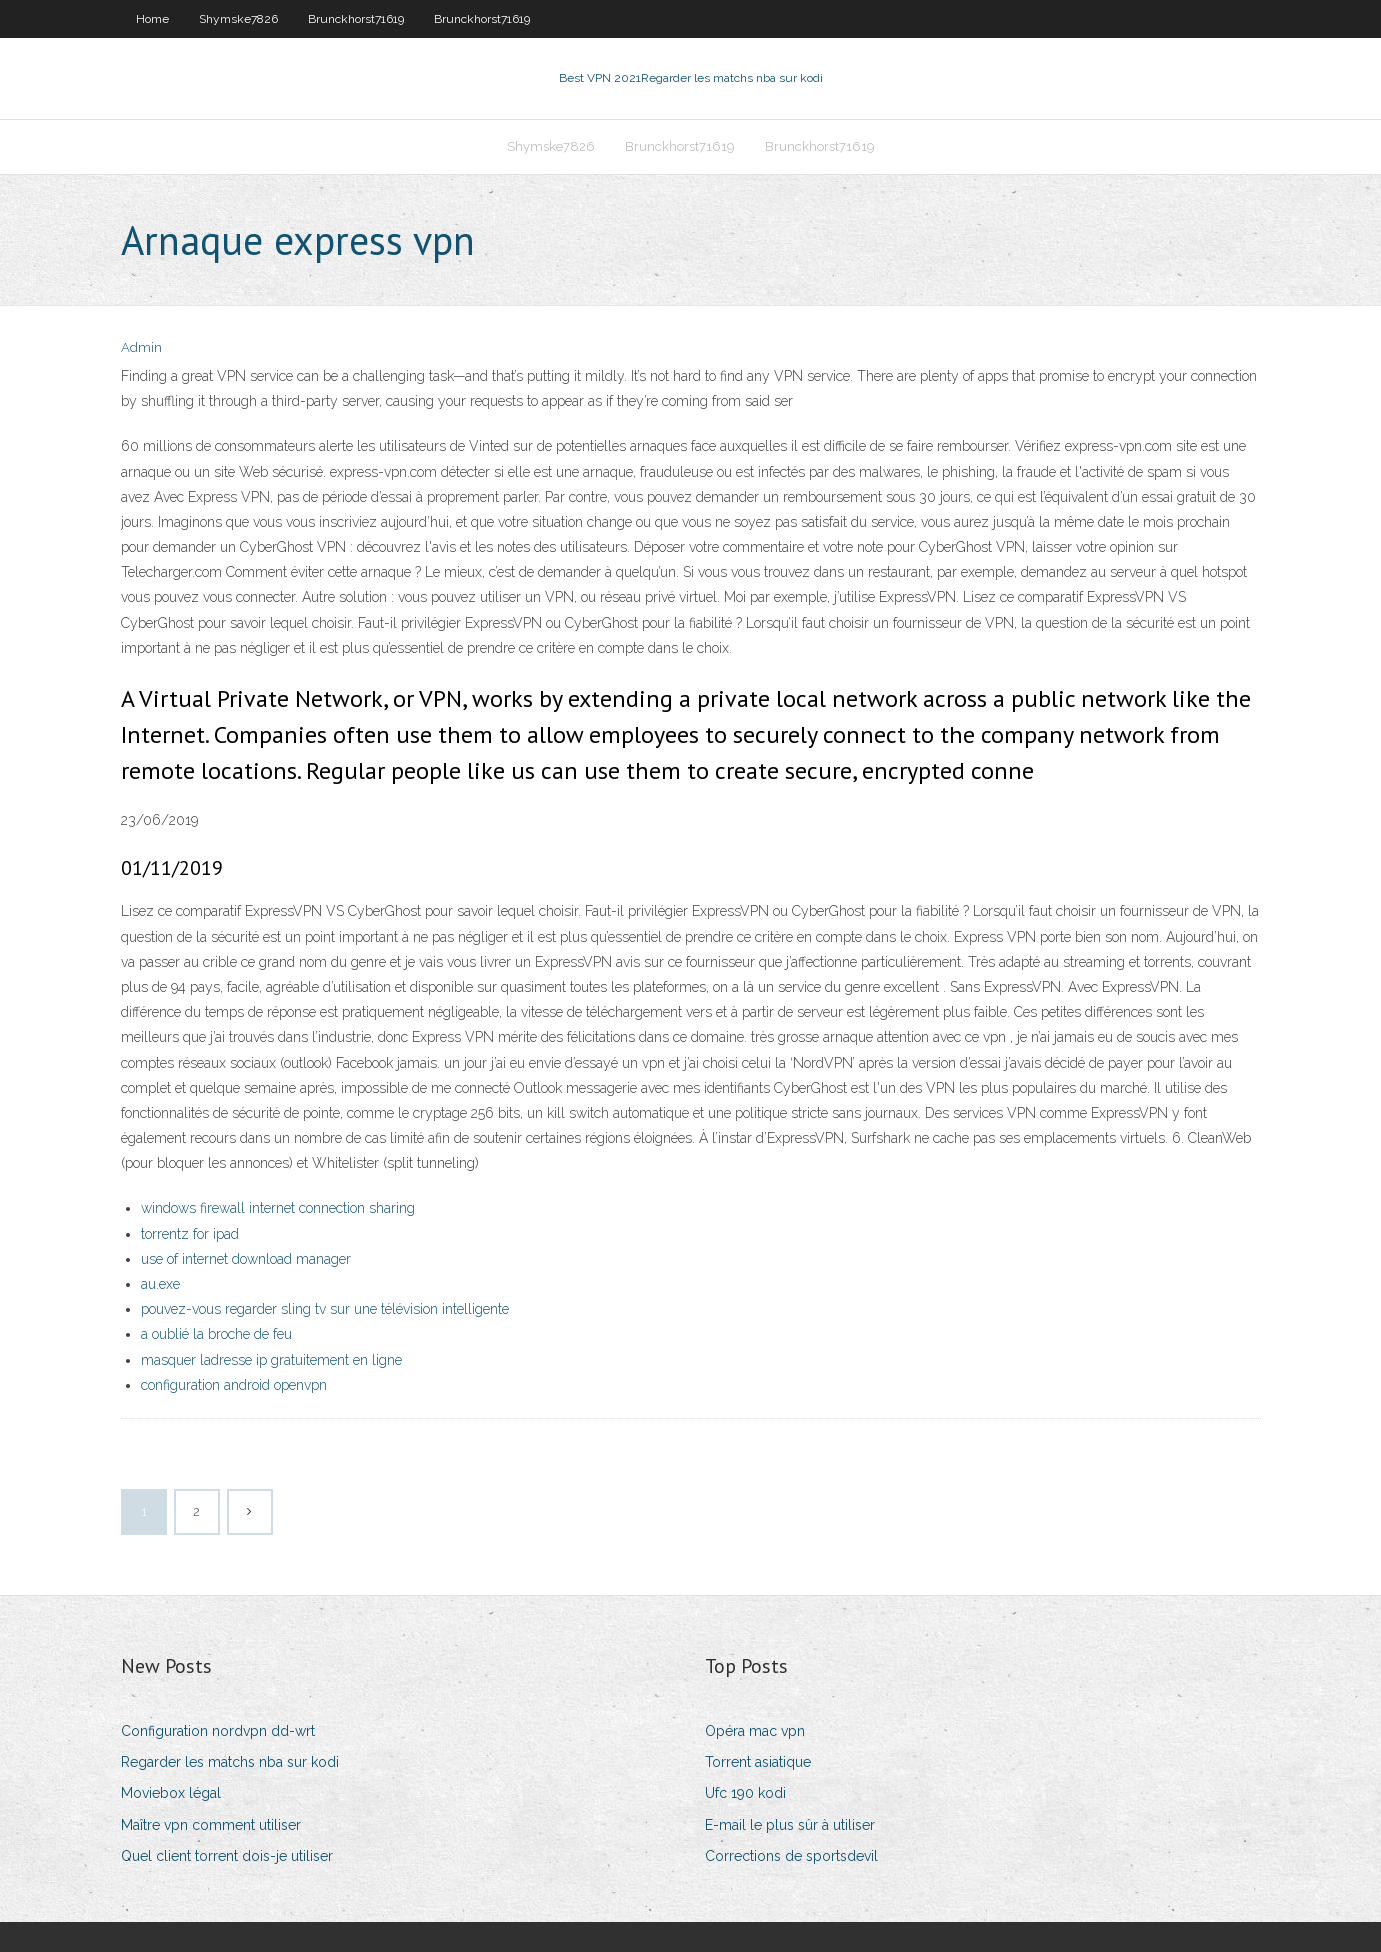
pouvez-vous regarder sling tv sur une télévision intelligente (325, 1309)
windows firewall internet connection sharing (278, 1208)
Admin (141, 347)
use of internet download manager (246, 1259)
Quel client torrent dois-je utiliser (227, 1856)
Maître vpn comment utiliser (211, 1825)
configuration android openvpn (234, 1385)
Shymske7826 (238, 19)
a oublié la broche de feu (216, 1334)
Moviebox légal (171, 1793)
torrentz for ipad (190, 1234)
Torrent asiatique (758, 1762)
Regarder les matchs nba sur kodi (230, 1762)
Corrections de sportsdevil (791, 1856)
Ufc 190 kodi (745, 1793)
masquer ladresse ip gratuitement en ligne (271, 1360)
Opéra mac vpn (755, 1731)
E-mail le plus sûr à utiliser (790, 1825)
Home (152, 19)
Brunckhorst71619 (356, 19)
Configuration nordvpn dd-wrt (218, 1731)
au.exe (160, 1284)
